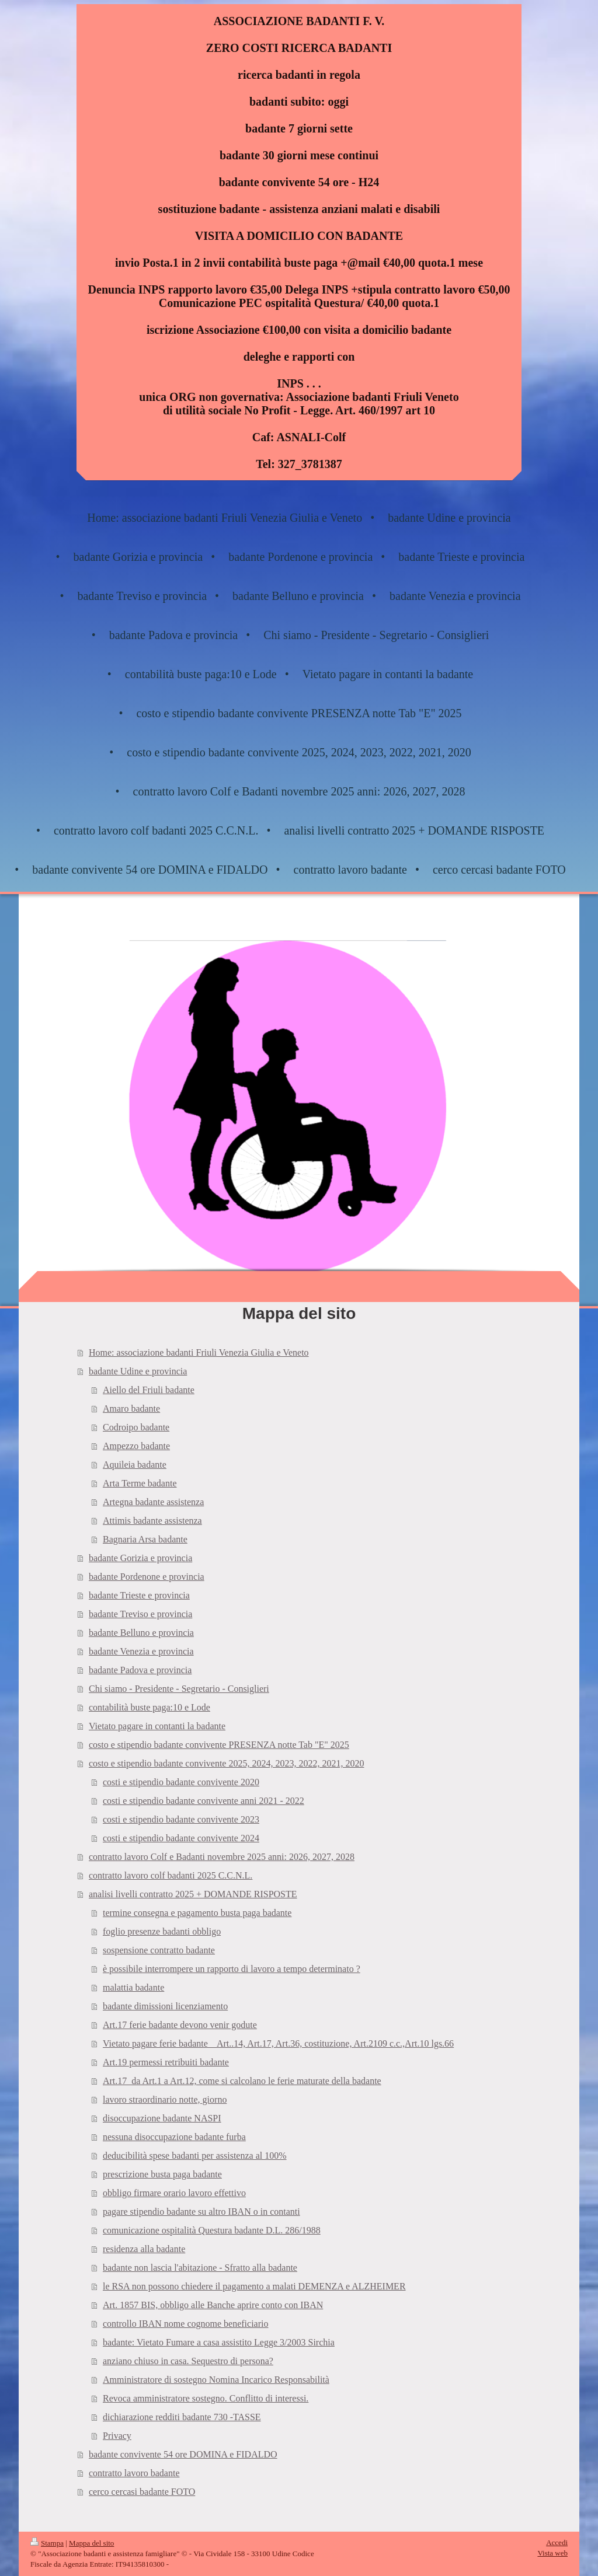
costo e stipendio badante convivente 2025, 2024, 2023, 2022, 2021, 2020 (226, 1763)
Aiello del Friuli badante (148, 1390)
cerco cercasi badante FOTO (142, 2492)
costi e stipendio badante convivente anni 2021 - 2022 (203, 1801)
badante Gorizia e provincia (140, 1558)
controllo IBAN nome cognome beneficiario (185, 2324)
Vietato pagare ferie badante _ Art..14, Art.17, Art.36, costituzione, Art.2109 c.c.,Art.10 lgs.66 (278, 2043)
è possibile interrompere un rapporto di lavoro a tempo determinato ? (231, 1969)
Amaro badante (131, 1408)
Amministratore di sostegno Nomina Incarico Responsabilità (216, 2380)
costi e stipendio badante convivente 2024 (181, 1838)
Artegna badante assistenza (153, 1502)
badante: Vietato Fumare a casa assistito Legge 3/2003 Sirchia (219, 2342)
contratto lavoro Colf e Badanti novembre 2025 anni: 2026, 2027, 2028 (221, 1857)
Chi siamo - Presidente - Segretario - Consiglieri (179, 1689)
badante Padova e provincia (140, 1670)
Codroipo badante (136, 1427)
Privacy (117, 2436)
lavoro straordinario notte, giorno (165, 2099)
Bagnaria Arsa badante (145, 1539)
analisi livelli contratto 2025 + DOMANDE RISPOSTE (193, 1894)
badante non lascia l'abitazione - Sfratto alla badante (200, 2268)
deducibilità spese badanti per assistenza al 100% (195, 2155)
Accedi (557, 2542)
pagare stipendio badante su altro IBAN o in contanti (201, 2212)
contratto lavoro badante (134, 2473)
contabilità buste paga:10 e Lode (149, 1707)
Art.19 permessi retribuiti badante (166, 2062)
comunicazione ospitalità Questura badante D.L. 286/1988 (212, 2230)
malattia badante (133, 1987)
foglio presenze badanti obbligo (162, 1931)
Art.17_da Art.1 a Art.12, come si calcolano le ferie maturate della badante (242, 2081)
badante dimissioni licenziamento (165, 2006)
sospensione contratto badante (159, 1950)
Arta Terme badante (140, 1483)
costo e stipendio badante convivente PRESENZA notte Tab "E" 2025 (219, 1745)
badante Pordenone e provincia (146, 1577)
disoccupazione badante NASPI (162, 2118)
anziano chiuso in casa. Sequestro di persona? (188, 2361)
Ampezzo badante (136, 1446)
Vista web (552, 2553)
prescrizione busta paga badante (162, 2174)
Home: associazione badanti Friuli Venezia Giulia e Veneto (199, 1352)
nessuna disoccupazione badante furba (174, 2137)
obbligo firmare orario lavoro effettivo (174, 2193)
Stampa (47, 2543)
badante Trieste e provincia (139, 1595)
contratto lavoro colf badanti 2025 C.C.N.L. (170, 1875)
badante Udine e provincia (138, 1371)
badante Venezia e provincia (141, 1651)
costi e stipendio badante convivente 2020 (181, 1782)
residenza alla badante (144, 2249)
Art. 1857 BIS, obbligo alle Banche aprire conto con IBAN (213, 2305)
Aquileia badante (134, 1464)
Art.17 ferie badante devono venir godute (180, 2025)
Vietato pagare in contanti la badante (157, 1726)
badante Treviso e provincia (140, 1614)
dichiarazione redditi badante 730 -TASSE (182, 2417)
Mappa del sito (91, 2543)
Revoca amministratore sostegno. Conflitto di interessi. (205, 2398)
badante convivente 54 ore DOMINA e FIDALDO (183, 2454)
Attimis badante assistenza (152, 1521)
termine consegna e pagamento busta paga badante (197, 1913)
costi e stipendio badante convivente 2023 (181, 1819)
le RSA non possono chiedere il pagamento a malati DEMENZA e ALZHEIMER (254, 2286)
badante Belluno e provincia (141, 1633)
